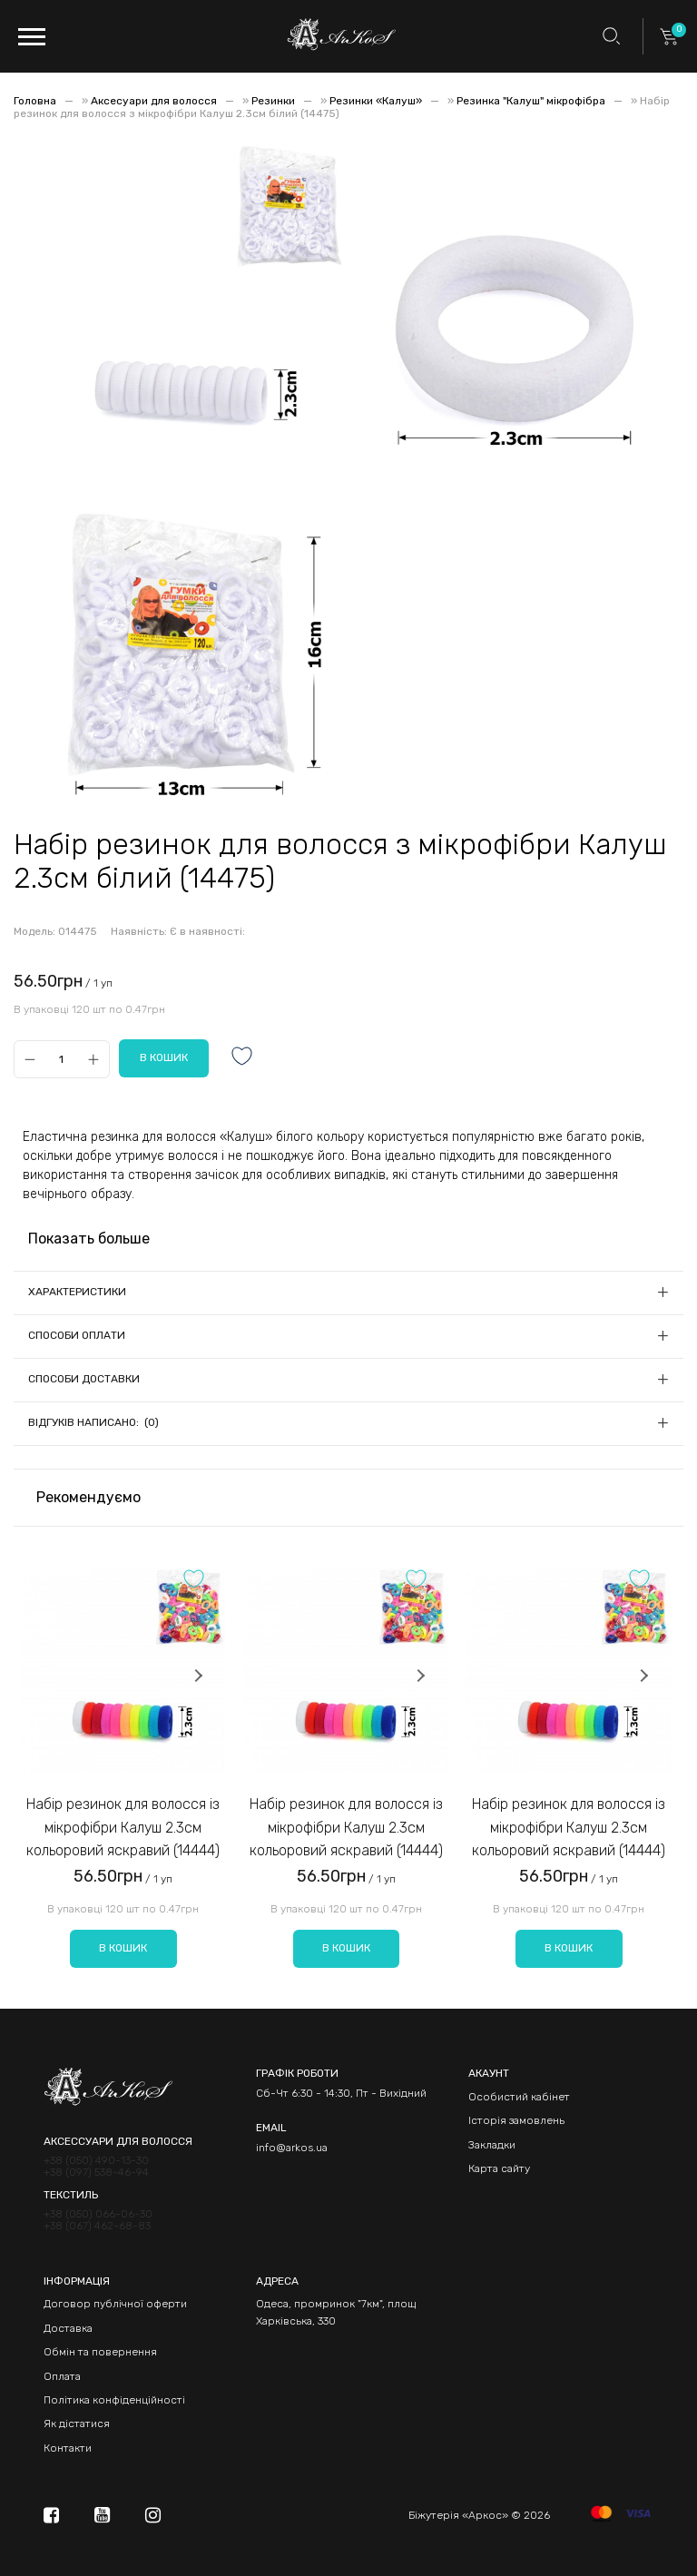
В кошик (123, 1948)
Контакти (68, 2448)
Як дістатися (77, 2423)
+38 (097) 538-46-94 (96, 2172)
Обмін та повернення (100, 2351)
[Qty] (61, 1059)
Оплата (62, 2376)
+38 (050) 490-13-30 (96, 2161)
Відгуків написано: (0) (93, 1422)
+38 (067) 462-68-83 (97, 2226)
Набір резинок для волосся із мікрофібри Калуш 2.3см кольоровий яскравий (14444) (123, 1827)
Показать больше (89, 1238)
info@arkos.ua (292, 2147)
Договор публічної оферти (115, 2303)
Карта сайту (499, 2168)
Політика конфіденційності (114, 2400)
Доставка (68, 2328)
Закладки (491, 2144)
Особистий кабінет (519, 2096)
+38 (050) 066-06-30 (98, 2214)
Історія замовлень (516, 2120)
